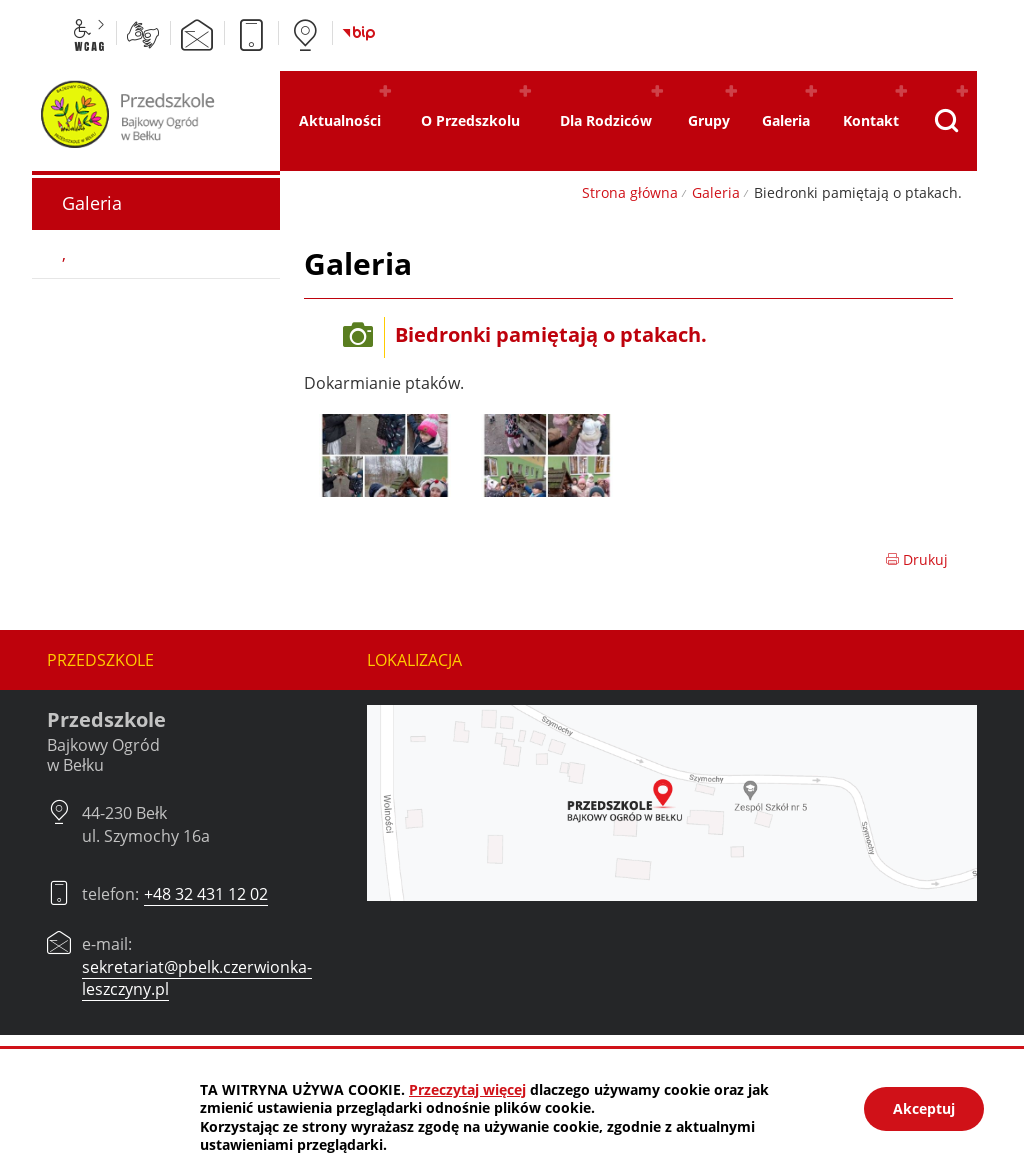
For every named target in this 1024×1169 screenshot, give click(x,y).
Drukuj (916, 559)
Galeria (716, 192)
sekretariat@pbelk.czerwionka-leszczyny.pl (197, 978)
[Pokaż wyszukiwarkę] (946, 121)
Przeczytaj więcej (467, 1089)
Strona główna (630, 192)
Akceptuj (924, 1108)
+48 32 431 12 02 (206, 894)
